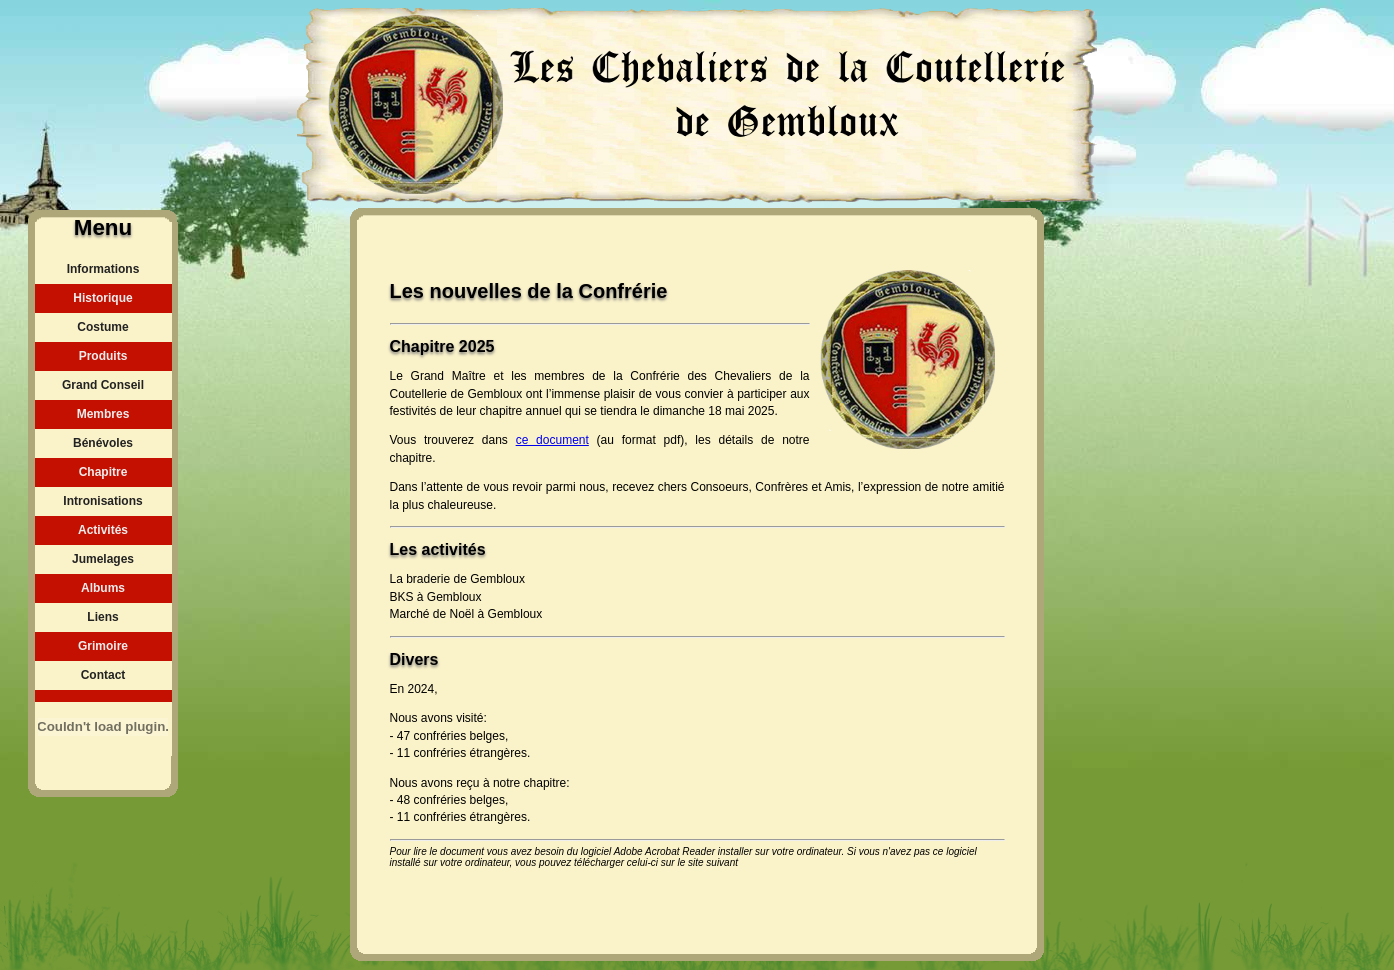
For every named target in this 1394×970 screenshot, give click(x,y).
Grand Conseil (103, 385)
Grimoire (103, 646)
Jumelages (103, 559)
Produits (103, 356)
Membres (103, 414)
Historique (102, 298)
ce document (552, 440)
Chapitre (103, 472)
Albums (103, 588)
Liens (102, 617)
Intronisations (102, 501)
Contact (103, 675)
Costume (102, 327)
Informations (103, 269)
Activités (103, 530)
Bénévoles (103, 443)
